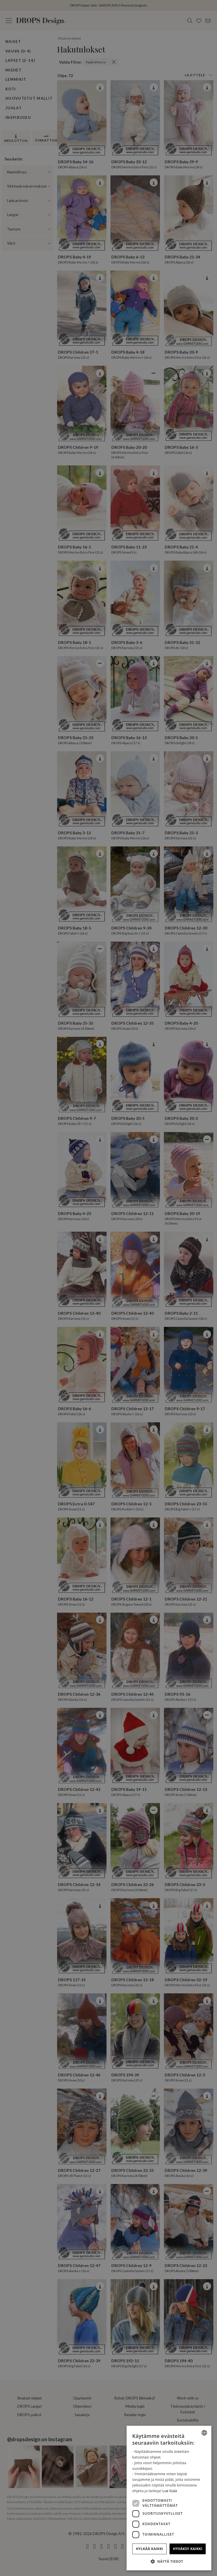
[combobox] (204, 2433)
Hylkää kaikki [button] (149, 2548)
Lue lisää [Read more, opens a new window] (169, 2490)
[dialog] (169, 2498)
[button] (169, 2561)
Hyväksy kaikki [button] (187, 2548)
